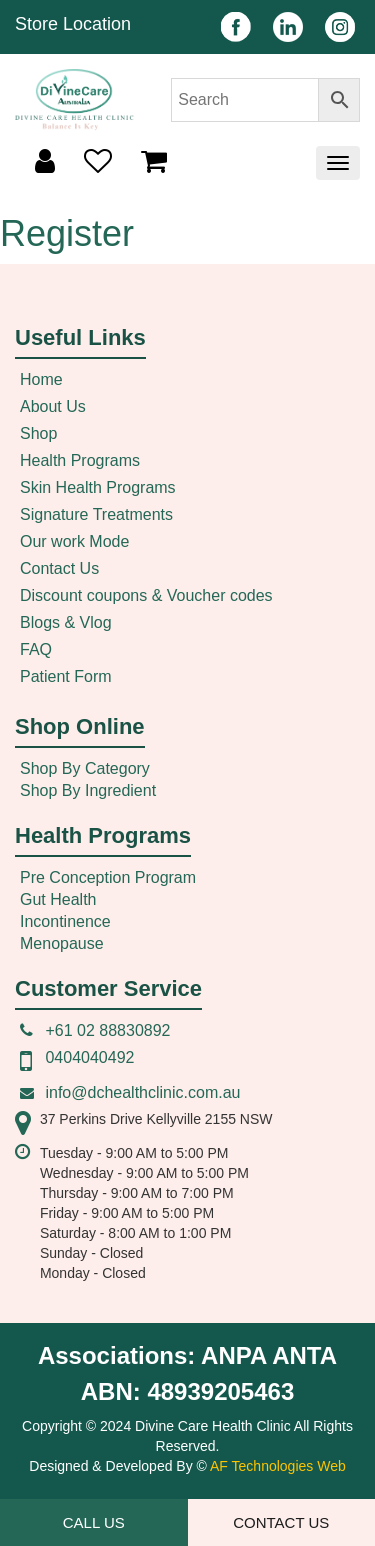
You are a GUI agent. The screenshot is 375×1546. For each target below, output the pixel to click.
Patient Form (66, 676)
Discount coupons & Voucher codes (146, 595)
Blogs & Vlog (66, 622)
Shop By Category (85, 768)
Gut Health (58, 899)
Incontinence (65, 921)
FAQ (36, 649)
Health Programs (80, 460)
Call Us (94, 1522)
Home (41, 379)
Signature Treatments (96, 514)
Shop (38, 433)
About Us (53, 406)
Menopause (62, 943)
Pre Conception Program (108, 877)
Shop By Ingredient (88, 790)
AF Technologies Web (278, 1466)
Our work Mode (74, 541)
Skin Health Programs (98, 487)
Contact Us (59, 568)
